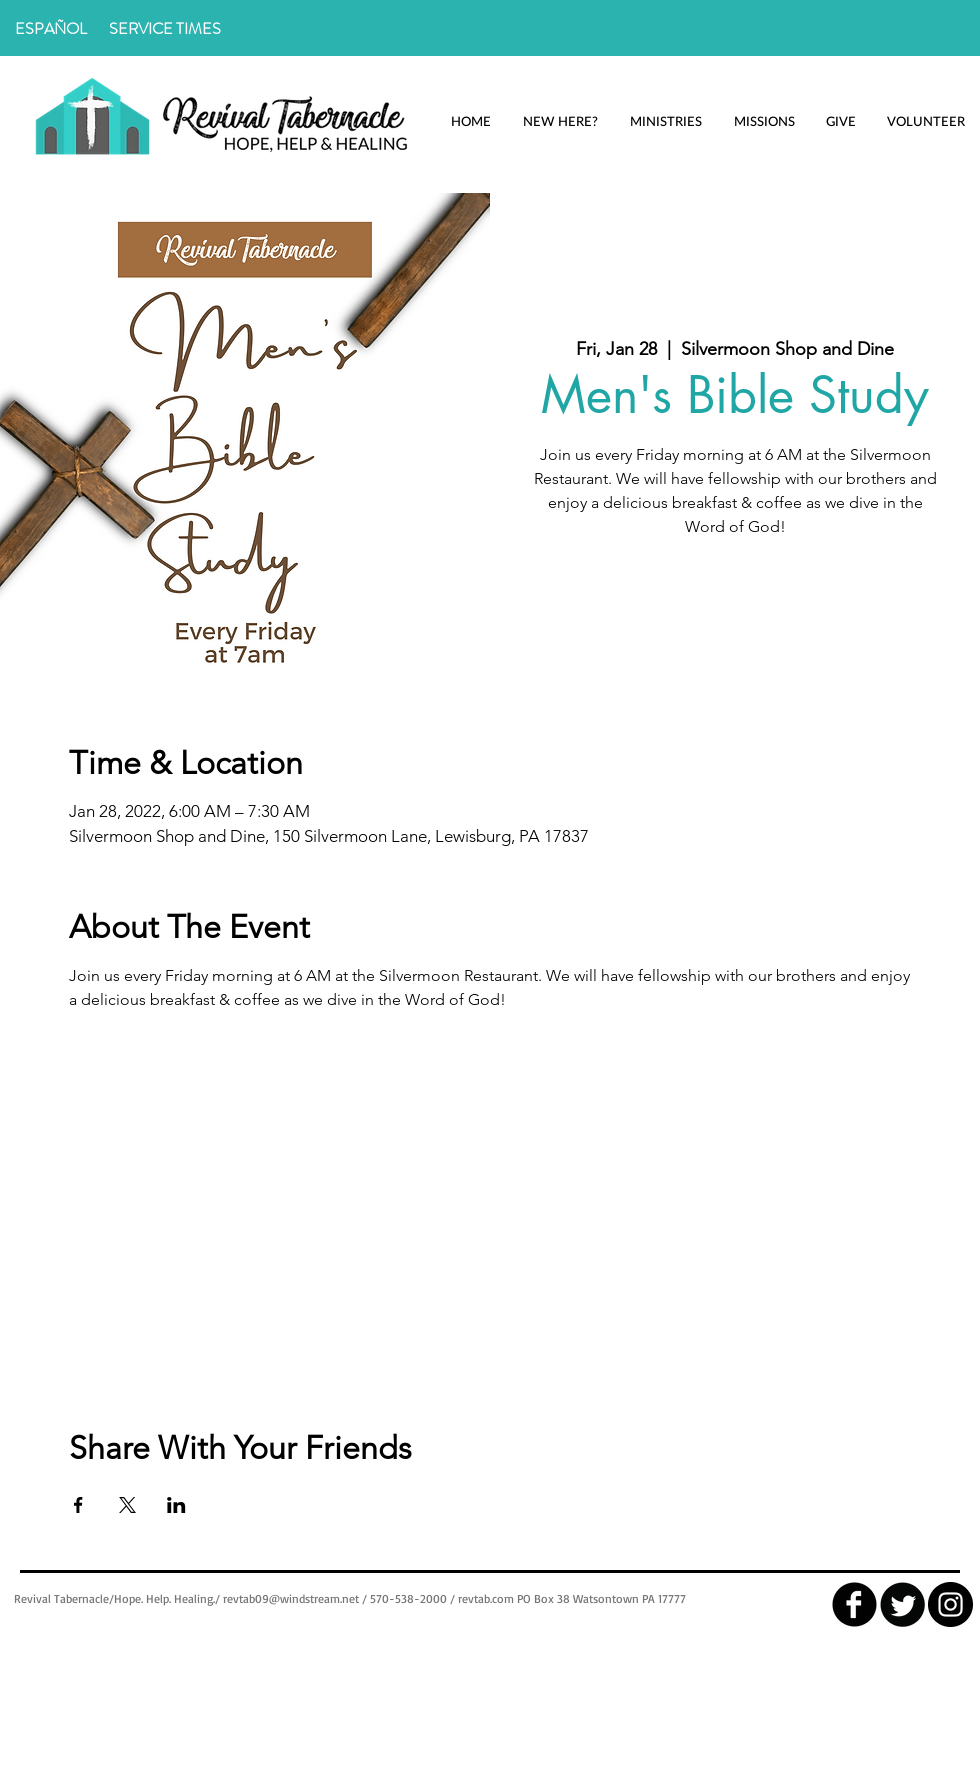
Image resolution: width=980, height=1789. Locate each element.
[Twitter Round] (902, 1604)
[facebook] (854, 1604)
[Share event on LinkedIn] (176, 1505)
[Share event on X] (127, 1505)
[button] (560, 121)
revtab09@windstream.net (291, 1598)
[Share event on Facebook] (78, 1505)
